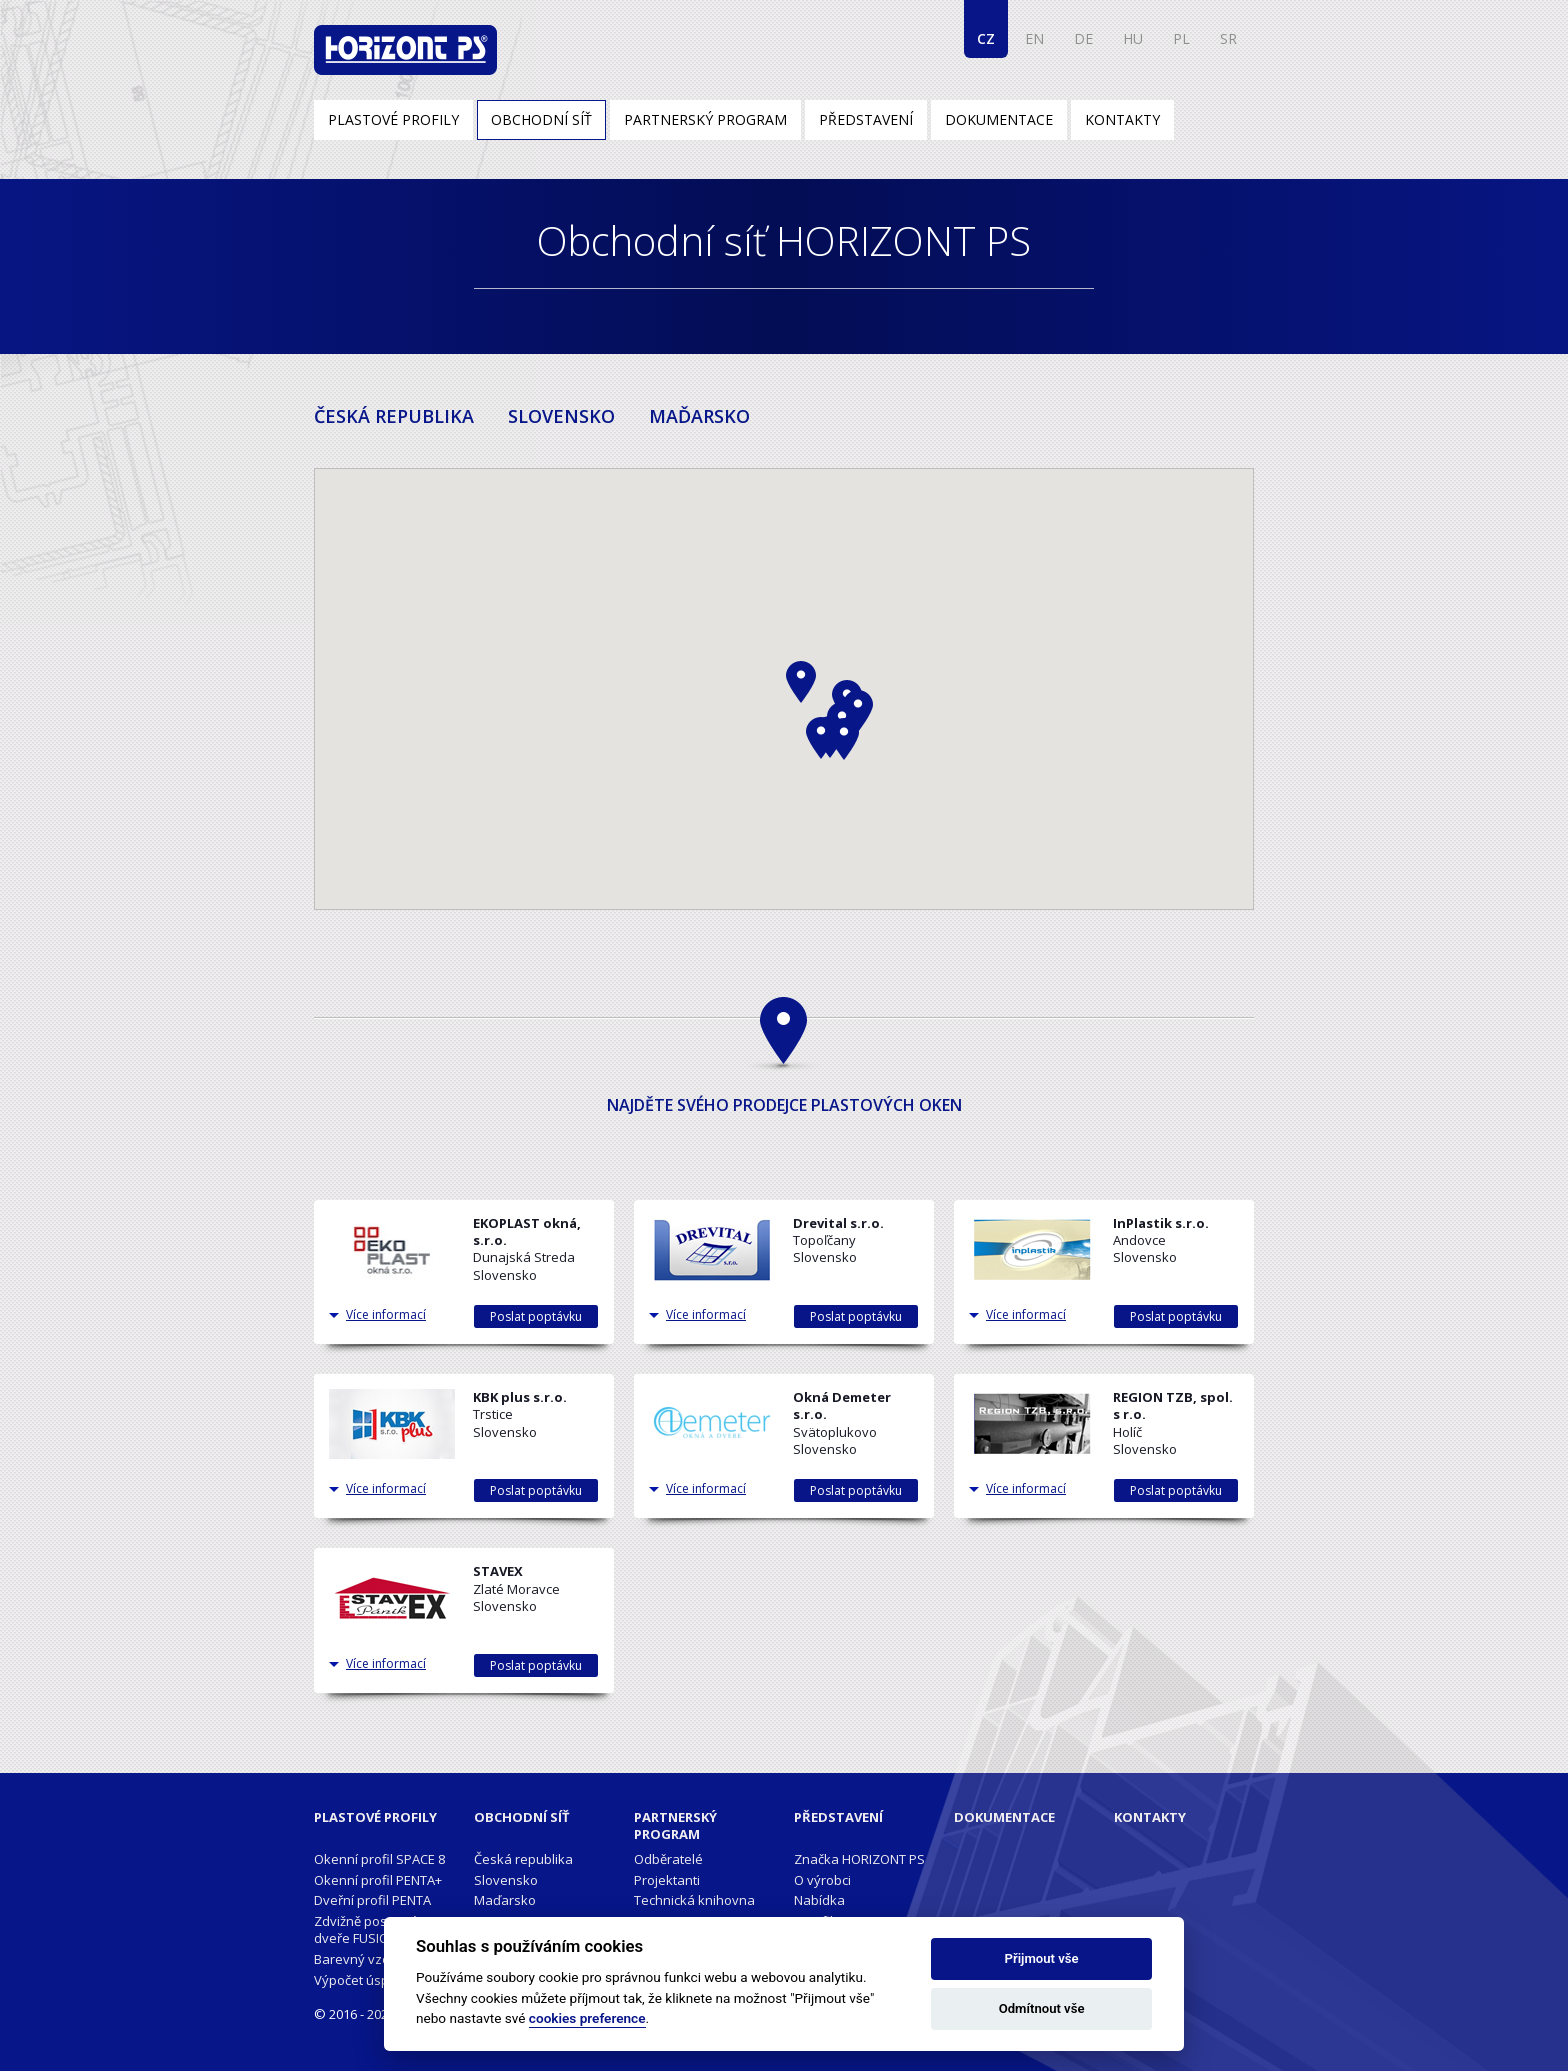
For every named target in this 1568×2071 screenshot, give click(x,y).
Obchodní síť (541, 119)
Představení (866, 119)
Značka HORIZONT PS (859, 1859)
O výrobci (822, 1880)
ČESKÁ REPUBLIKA (394, 416)
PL (1181, 38)
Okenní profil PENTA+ (378, 1880)
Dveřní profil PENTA (372, 1900)
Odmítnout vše (1042, 2008)
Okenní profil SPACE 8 (379, 1859)
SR (1228, 38)
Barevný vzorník (363, 1959)
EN (1034, 38)
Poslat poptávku (536, 1316)
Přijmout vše (1042, 1958)
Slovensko (506, 1880)
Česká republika (523, 1859)
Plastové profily (393, 119)
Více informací (386, 1314)
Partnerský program (705, 119)
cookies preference (587, 2018)
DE (1083, 38)
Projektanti (667, 1880)
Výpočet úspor (358, 1980)
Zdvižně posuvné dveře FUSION (366, 1929)
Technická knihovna (694, 1900)
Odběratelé (668, 1859)
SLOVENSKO (561, 416)
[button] (821, 738)
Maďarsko (505, 1900)
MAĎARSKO (699, 416)
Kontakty (1122, 119)
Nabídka (819, 1900)
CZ (986, 38)
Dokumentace (999, 119)
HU (1133, 38)
